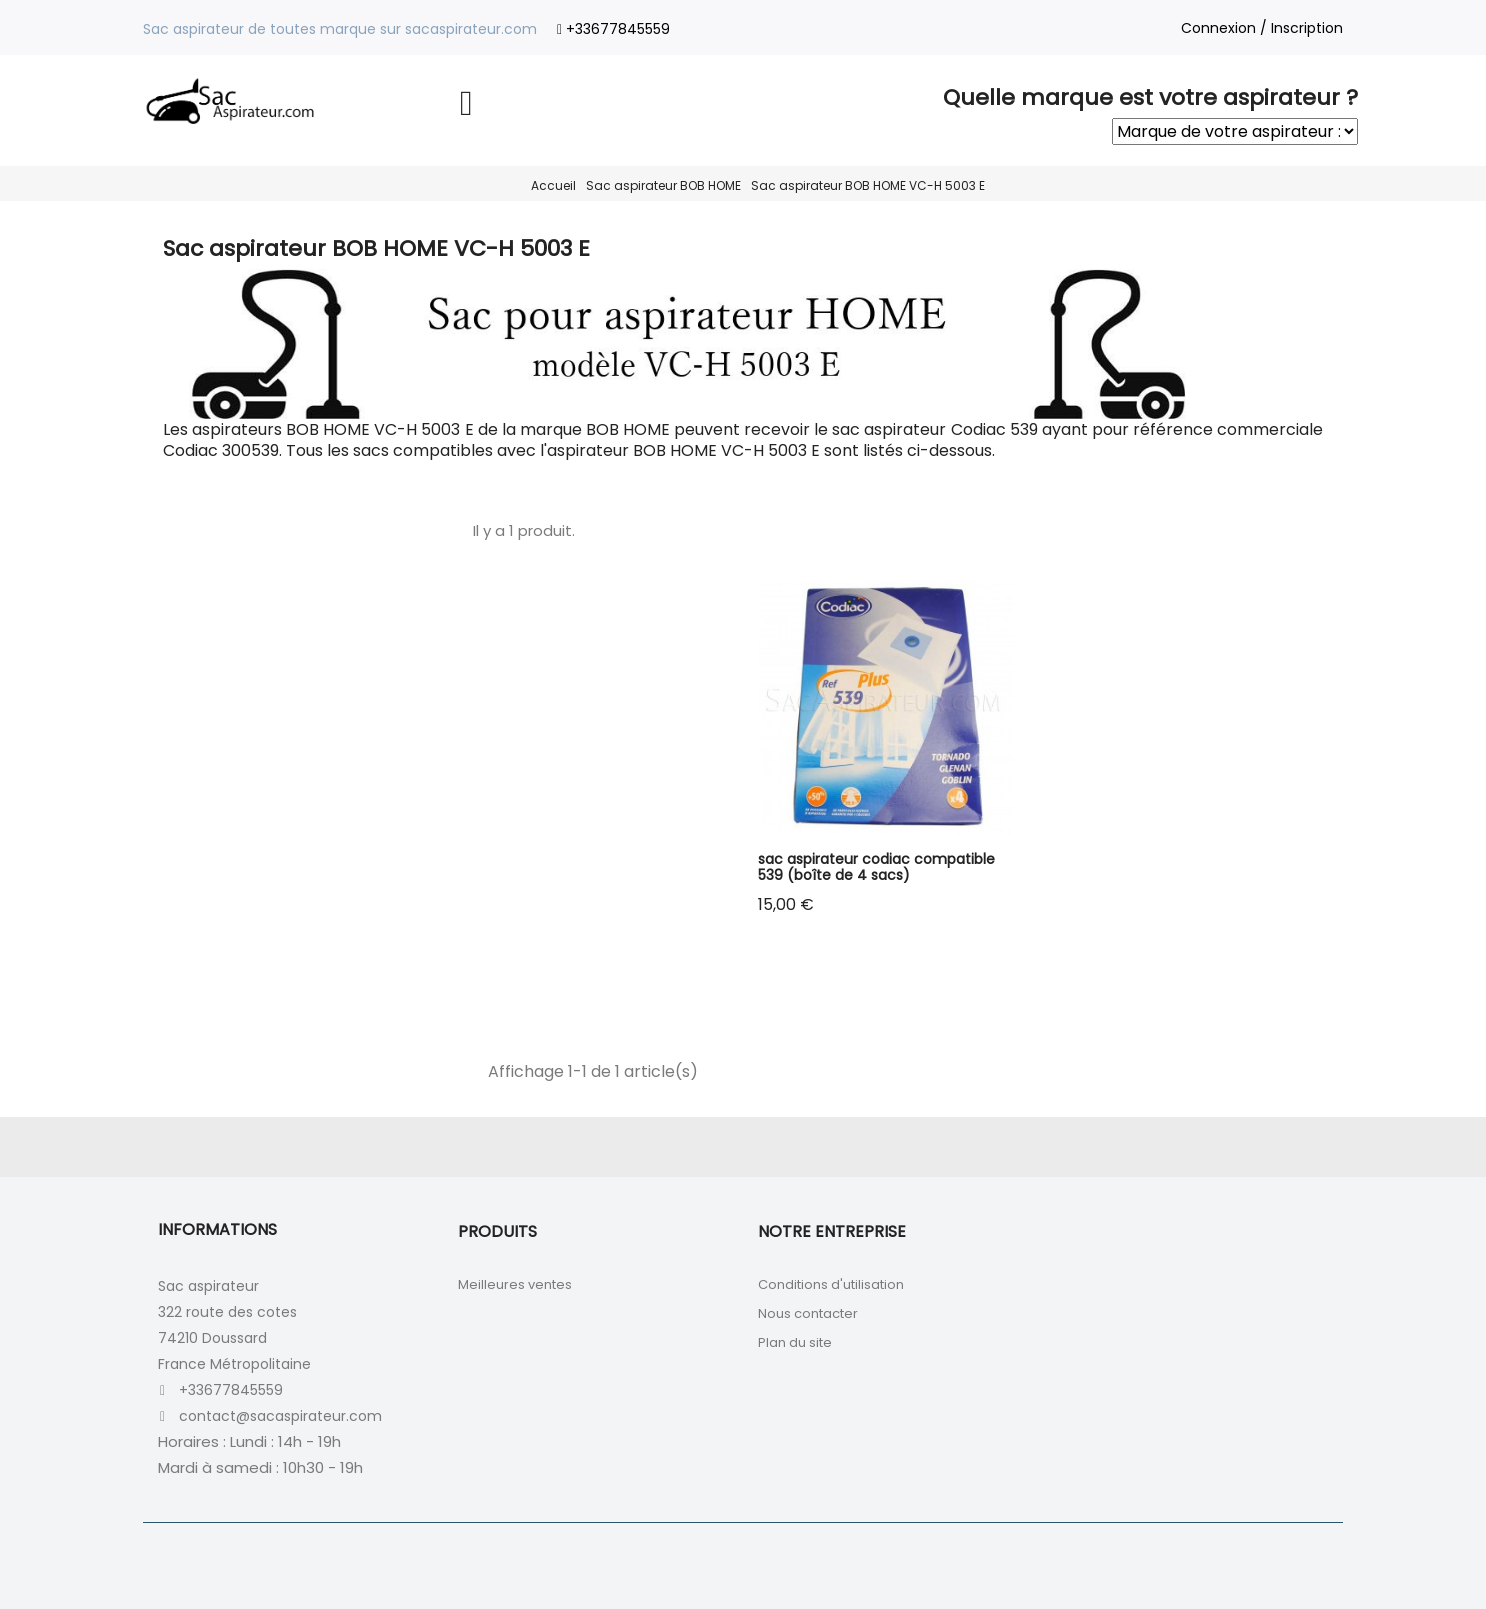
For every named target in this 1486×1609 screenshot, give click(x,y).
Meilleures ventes (515, 1284)
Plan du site (795, 1342)
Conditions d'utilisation (831, 1284)
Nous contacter (808, 1313)
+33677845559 (618, 29)
